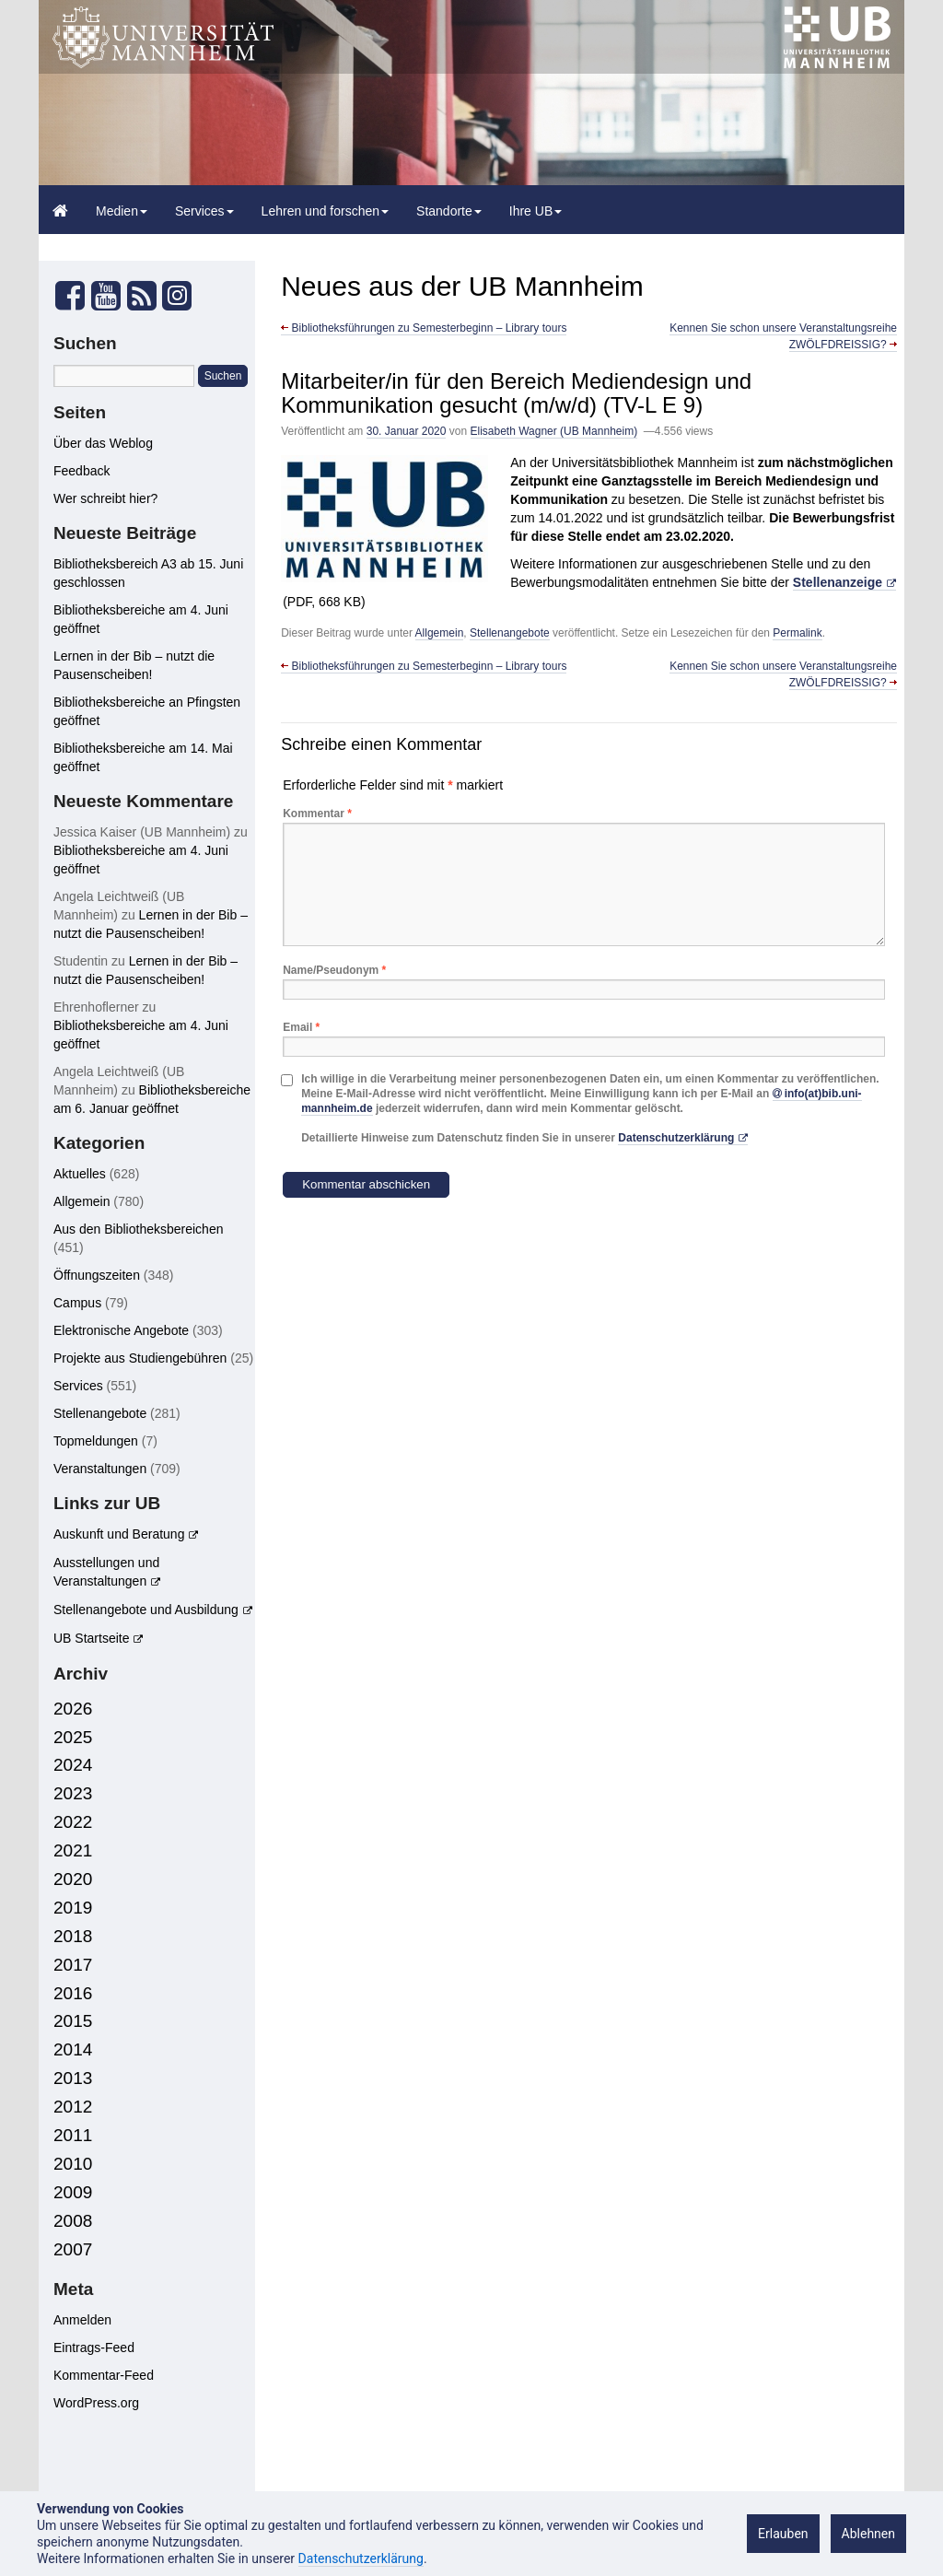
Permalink (797, 632)
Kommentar (317, 813)
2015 (72, 2021)
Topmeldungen (95, 1441)
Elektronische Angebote (121, 1330)
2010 (72, 2163)
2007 (72, 2249)
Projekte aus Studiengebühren (140, 1358)
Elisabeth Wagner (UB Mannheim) (554, 431)
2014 (72, 2049)
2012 (72, 2106)
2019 (72, 1907)
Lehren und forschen (325, 211)
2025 (72, 1737)
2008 (72, 2221)
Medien (121, 211)
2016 (72, 1993)
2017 (72, 1964)
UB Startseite (91, 1638)
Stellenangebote (510, 632)
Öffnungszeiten (96, 1275)
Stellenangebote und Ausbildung (146, 1609)
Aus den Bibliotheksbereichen (138, 1229)
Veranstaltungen (99, 1468)
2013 (72, 2078)
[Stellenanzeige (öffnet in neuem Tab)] (844, 583)
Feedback (81, 470)
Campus (77, 1302)
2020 (72, 1879)
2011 (72, 2135)
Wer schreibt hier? (105, 498)
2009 (72, 2192)
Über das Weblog (103, 443)
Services (204, 211)
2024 (72, 1764)
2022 (72, 1822)
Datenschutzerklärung (676, 1137)
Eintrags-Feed (93, 2347)
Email (301, 1027)
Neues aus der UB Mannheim (462, 286)
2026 (72, 1708)
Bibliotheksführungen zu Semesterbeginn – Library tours (423, 328)
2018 (72, 1936)
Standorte (449, 211)
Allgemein (439, 632)
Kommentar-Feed (103, 2375)
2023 (72, 1793)
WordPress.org (96, 2402)
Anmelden (82, 2320)
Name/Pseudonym (334, 970)
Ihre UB (535, 211)
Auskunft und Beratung (118, 1534)
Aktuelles (79, 1173)
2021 (72, 1850)
